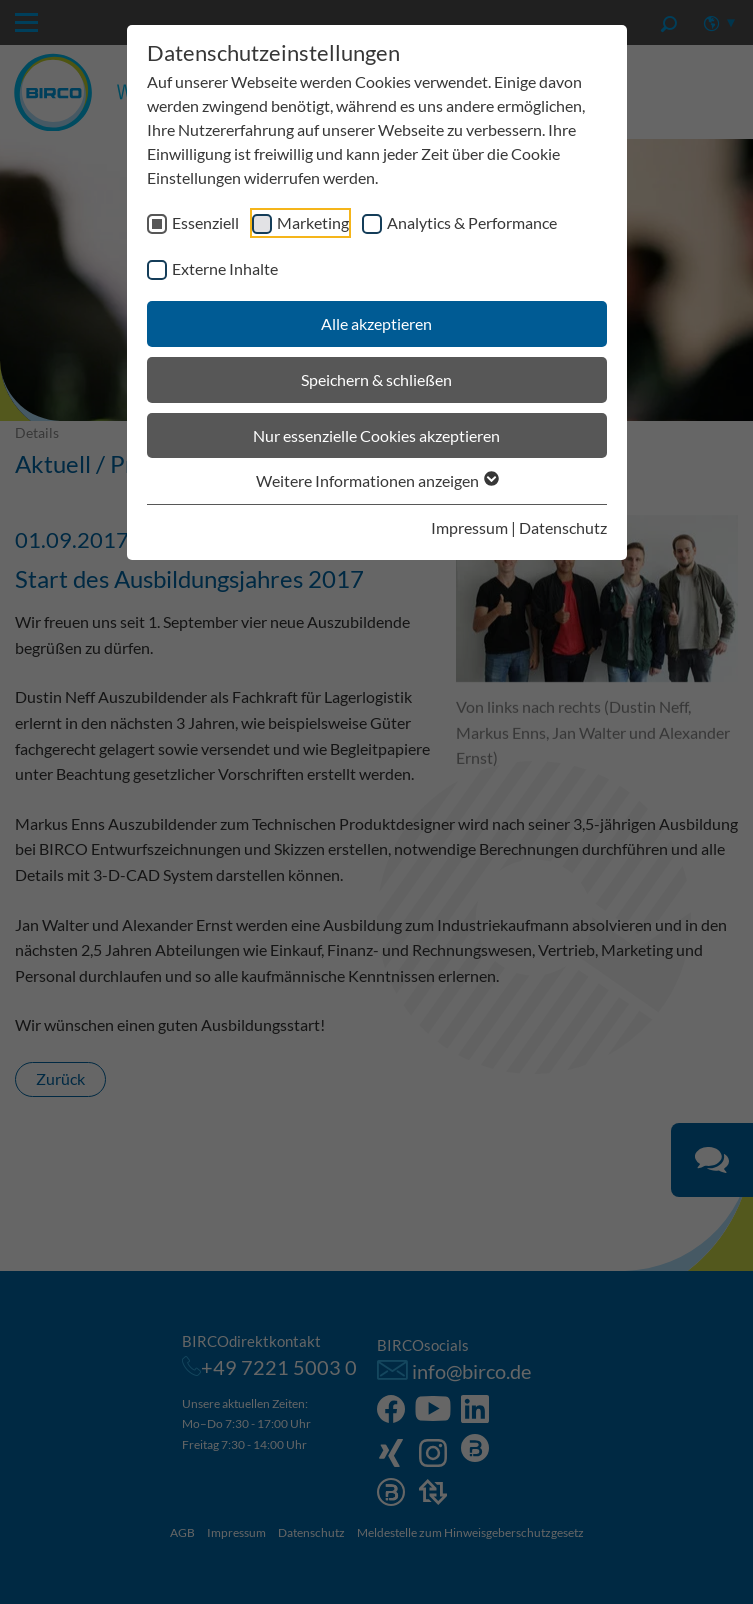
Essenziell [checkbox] (205, 222)
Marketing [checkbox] (313, 222)
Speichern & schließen (376, 379)
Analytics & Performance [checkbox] (472, 222)
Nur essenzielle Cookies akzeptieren (376, 435)
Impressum (469, 527)
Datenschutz (563, 527)
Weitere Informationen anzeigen (376, 480)
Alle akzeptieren (376, 323)
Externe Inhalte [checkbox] (225, 268)
